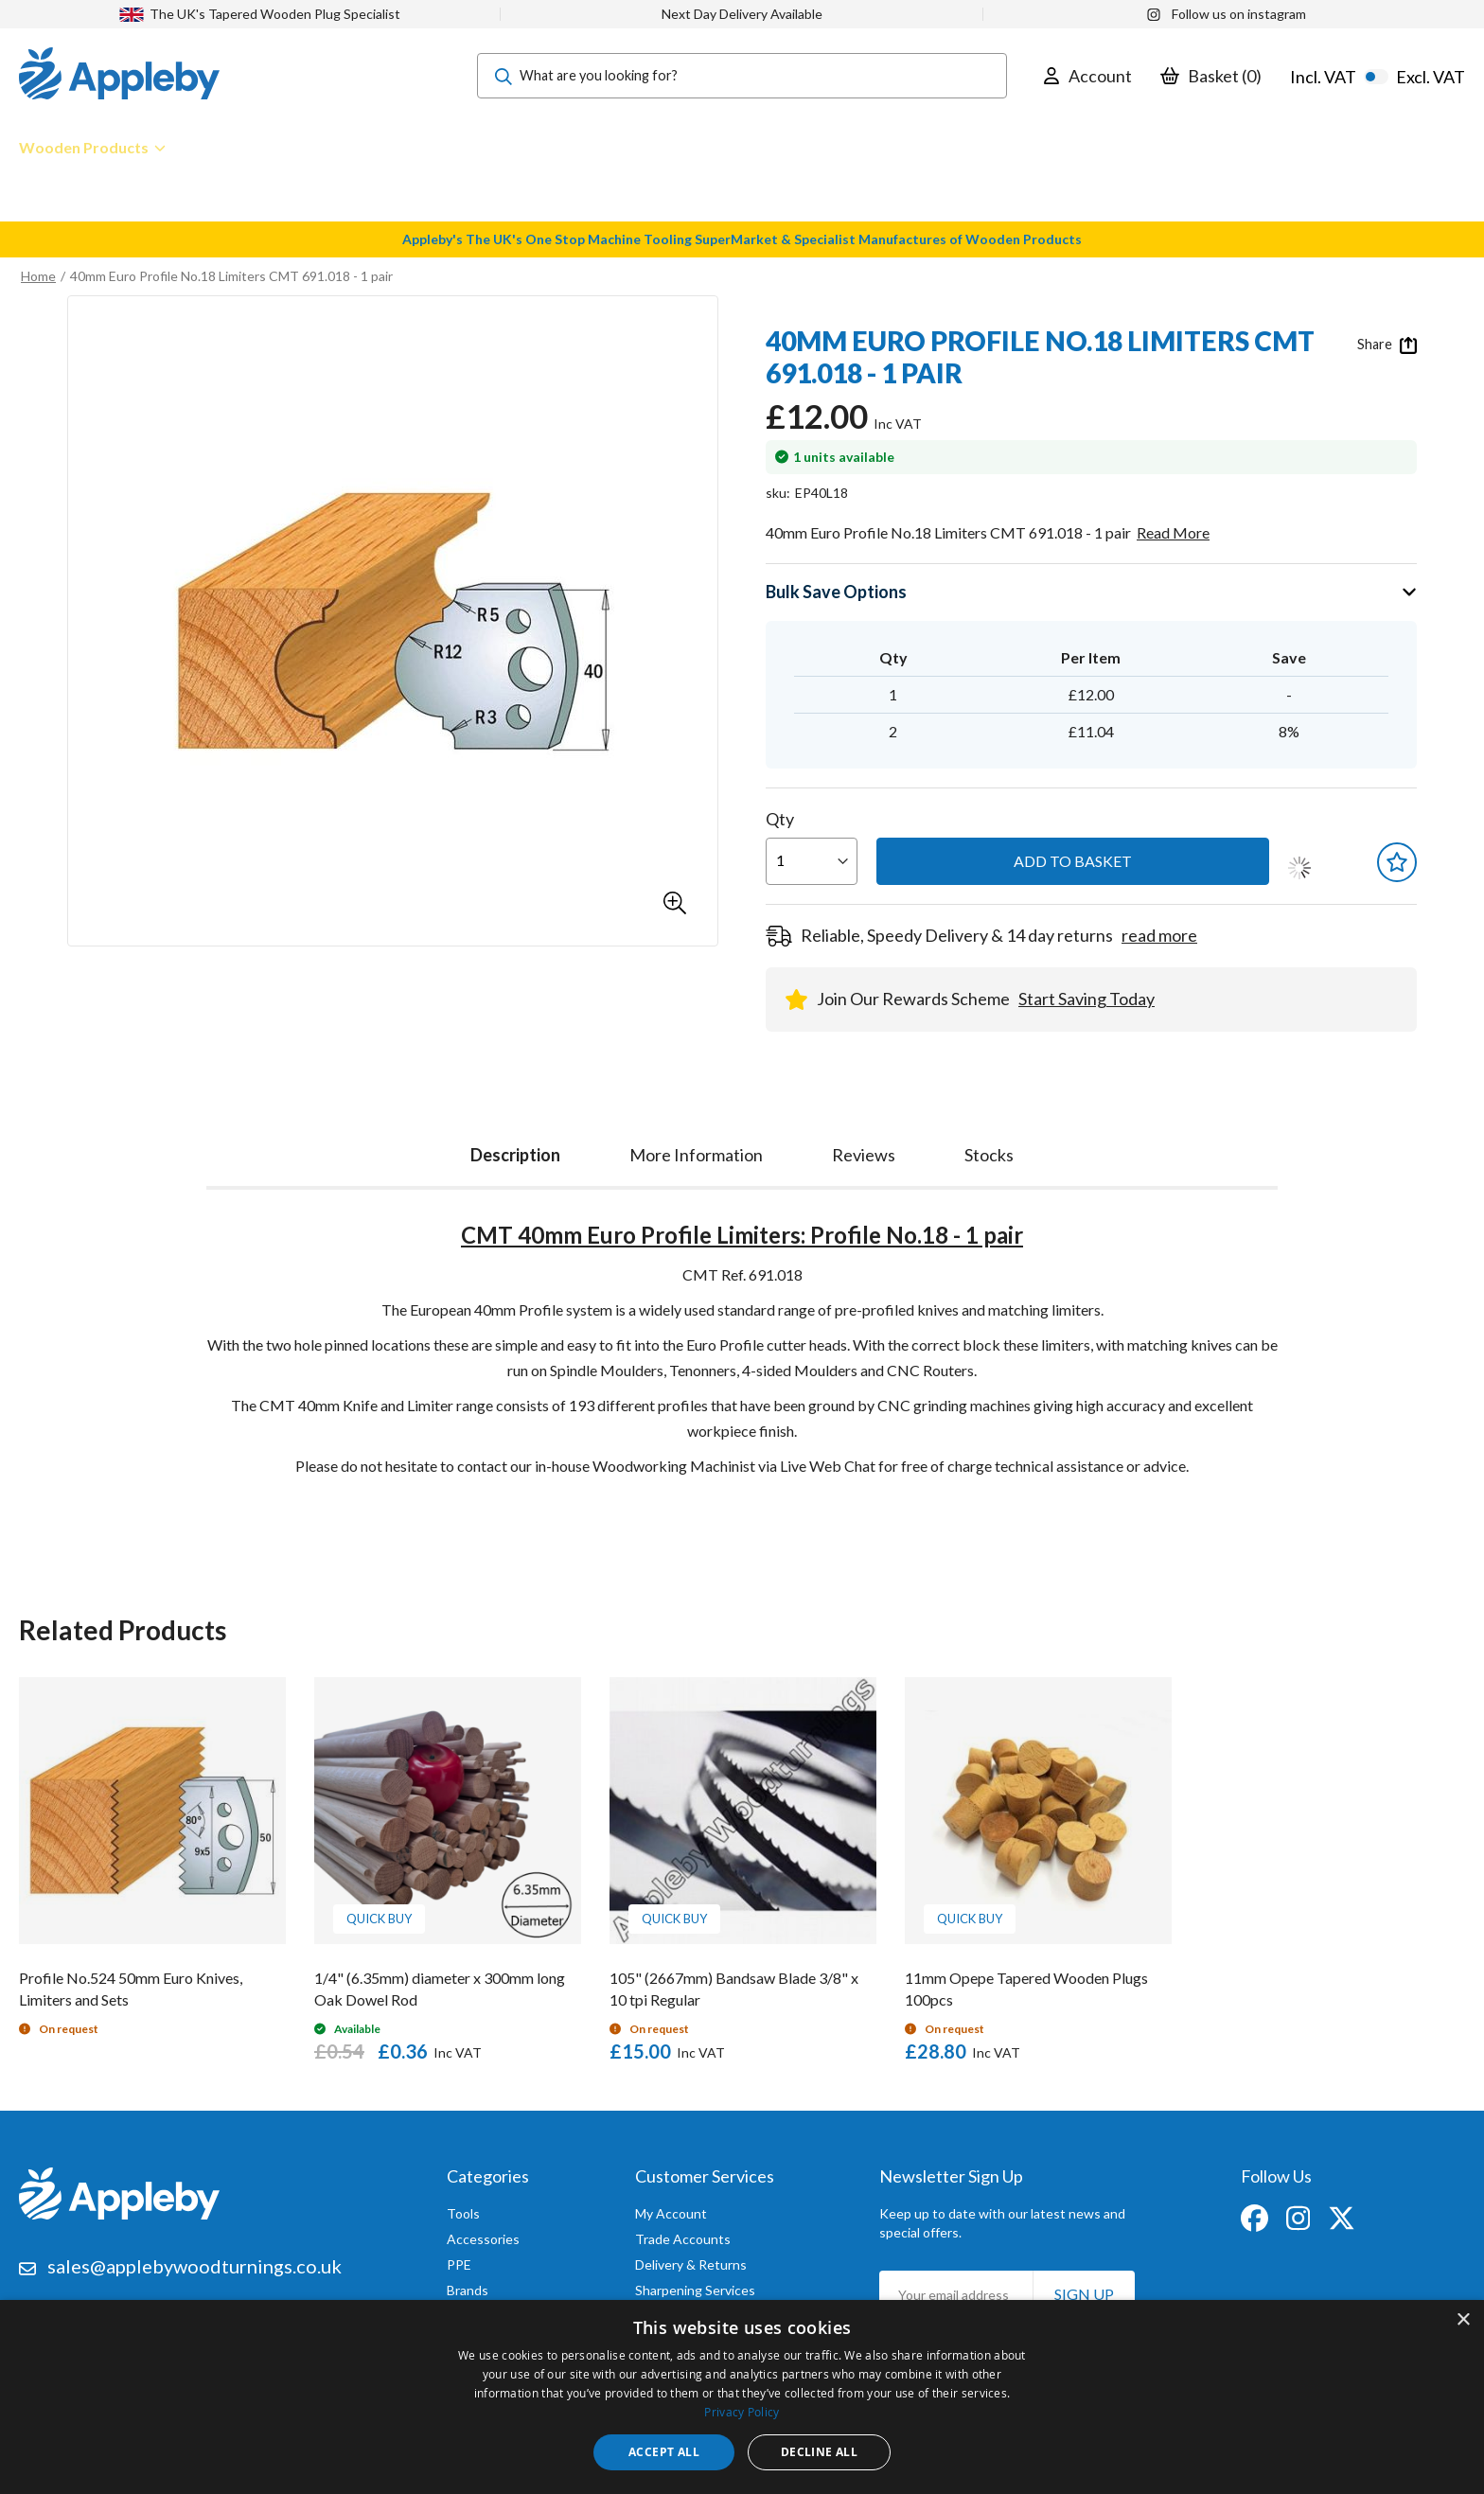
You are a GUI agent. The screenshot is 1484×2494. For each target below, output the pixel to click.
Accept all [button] (663, 2452)
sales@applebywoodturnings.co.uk (194, 2266)
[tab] (515, 1150)
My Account (671, 2213)
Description (515, 1154)
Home (38, 276)
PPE (459, 2264)
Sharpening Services (695, 2290)
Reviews (863, 1154)
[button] (674, 903)
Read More (1173, 532)
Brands (467, 2290)
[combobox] (742, 75)
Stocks (989, 1154)
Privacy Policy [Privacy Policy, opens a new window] (741, 2411)
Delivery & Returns (691, 2264)
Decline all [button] (819, 2452)
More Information (696, 1154)
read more (1159, 935)
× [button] (1463, 2320)
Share (1387, 344)
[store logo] (119, 75)
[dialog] (742, 2397)
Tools (463, 2213)
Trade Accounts (683, 2239)
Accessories (483, 2239)
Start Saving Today (1086, 998)
